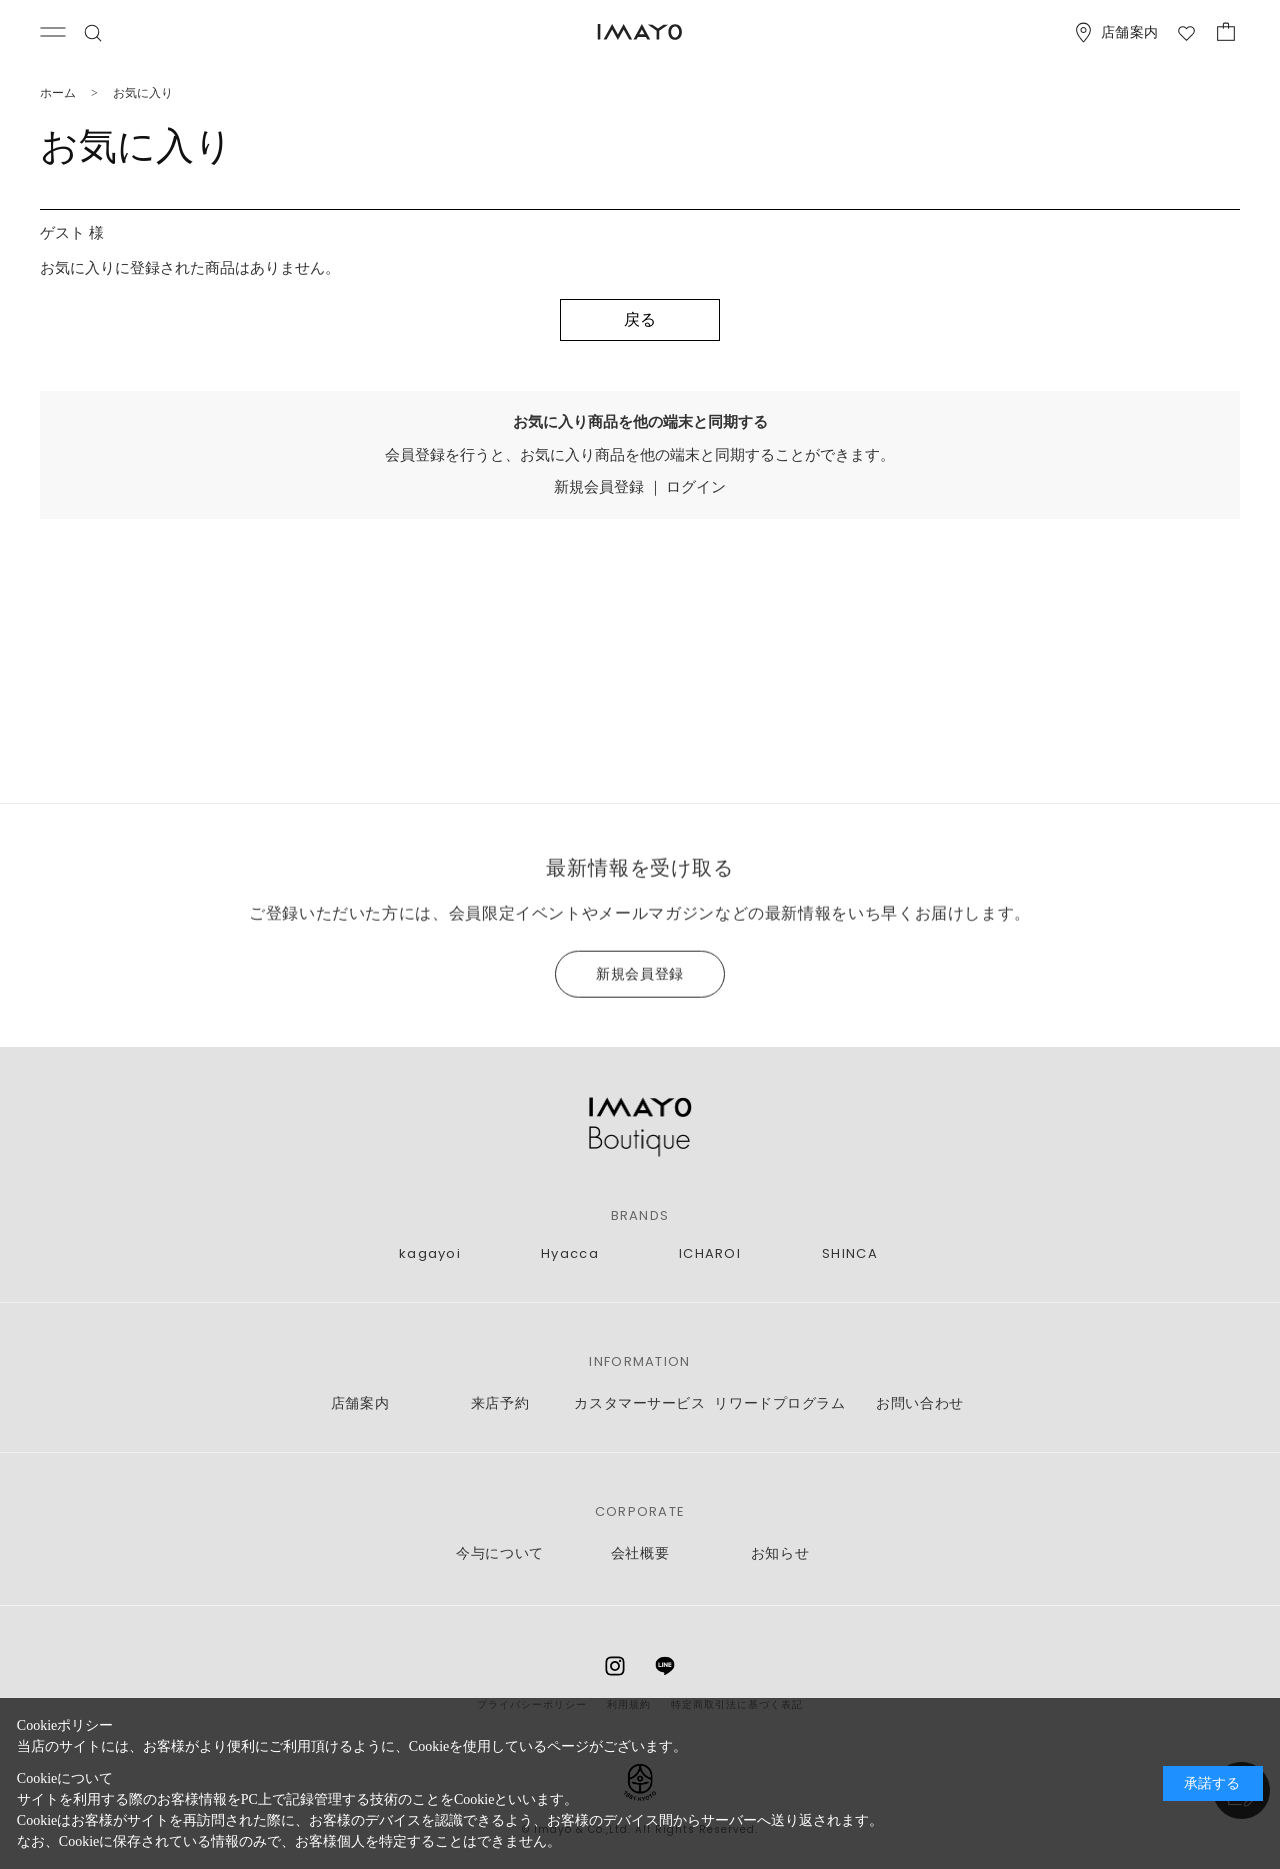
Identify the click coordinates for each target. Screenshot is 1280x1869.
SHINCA (850, 1254)
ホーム (58, 93)
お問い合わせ (919, 1403)
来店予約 (500, 1403)
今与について (499, 1553)
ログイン (696, 487)
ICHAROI (710, 1254)
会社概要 (640, 1553)
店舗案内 (360, 1403)
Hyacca (570, 1254)
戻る (640, 319)
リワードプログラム (779, 1403)
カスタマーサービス (639, 1403)
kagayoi (430, 1254)
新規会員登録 (599, 487)
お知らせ (780, 1553)
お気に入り (143, 93)
